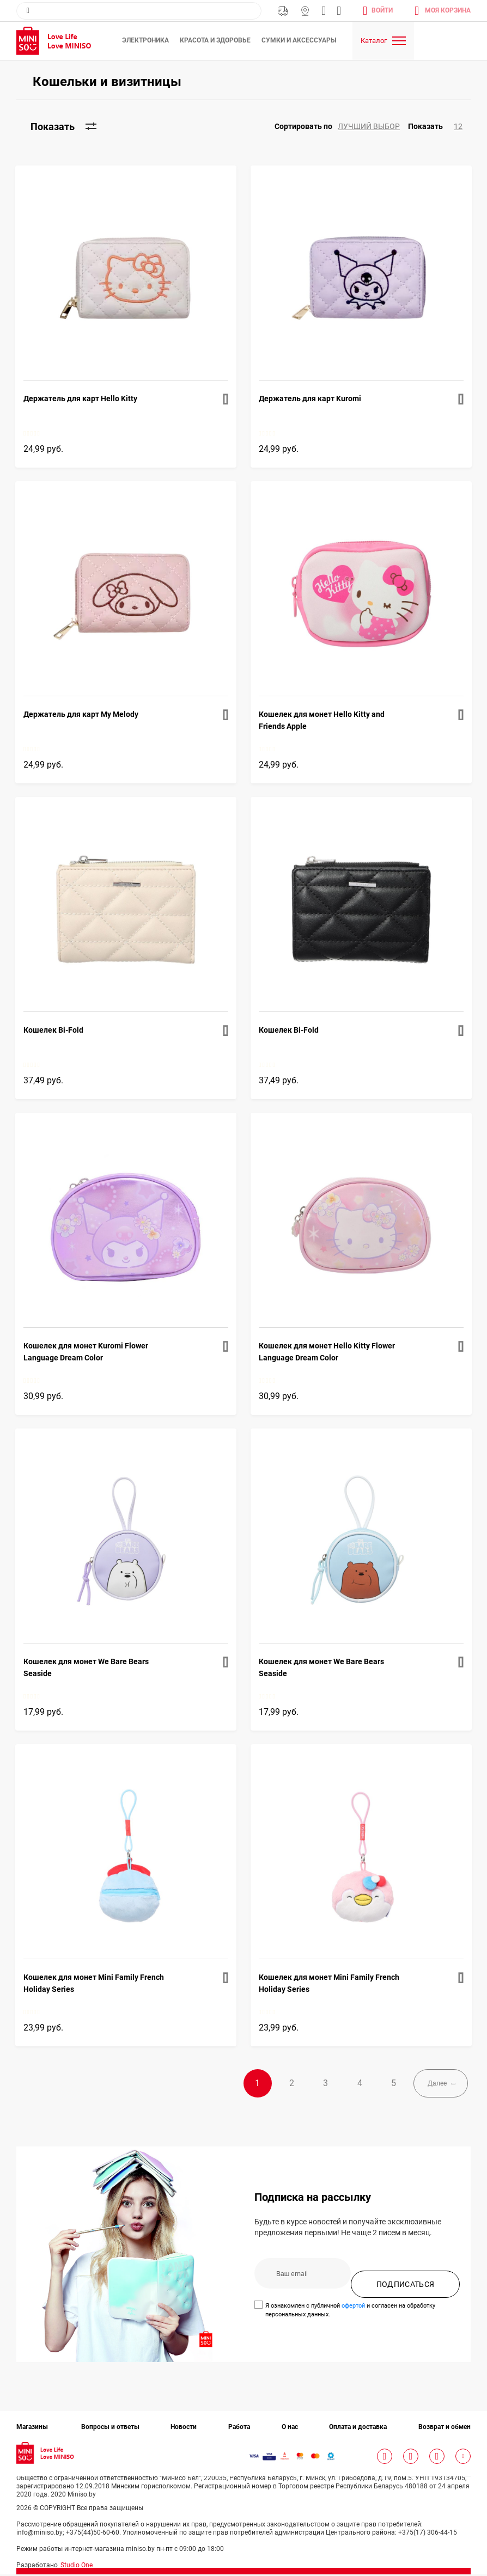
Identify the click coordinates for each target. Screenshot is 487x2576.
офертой (353, 2307)
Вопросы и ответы (110, 2428)
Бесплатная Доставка (283, 10)
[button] (341, 126)
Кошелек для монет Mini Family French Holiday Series (93, 1983)
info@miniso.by (323, 11)
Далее (430, 2084)
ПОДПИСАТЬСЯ (405, 2285)
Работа (239, 2428)
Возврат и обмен (444, 2428)
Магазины (305, 10)
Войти (382, 10)
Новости (184, 2428)
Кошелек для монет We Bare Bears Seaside (86, 1667)
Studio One (76, 2567)
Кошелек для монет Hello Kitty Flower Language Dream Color (327, 1351)
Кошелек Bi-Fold (53, 1030)
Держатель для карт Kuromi (310, 398)
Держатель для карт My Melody (80, 714)
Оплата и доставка (358, 2428)
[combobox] (138, 11)
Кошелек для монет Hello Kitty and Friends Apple (322, 720)
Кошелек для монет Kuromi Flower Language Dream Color (85, 1351)
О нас (290, 2428)
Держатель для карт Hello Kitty (80, 398)
